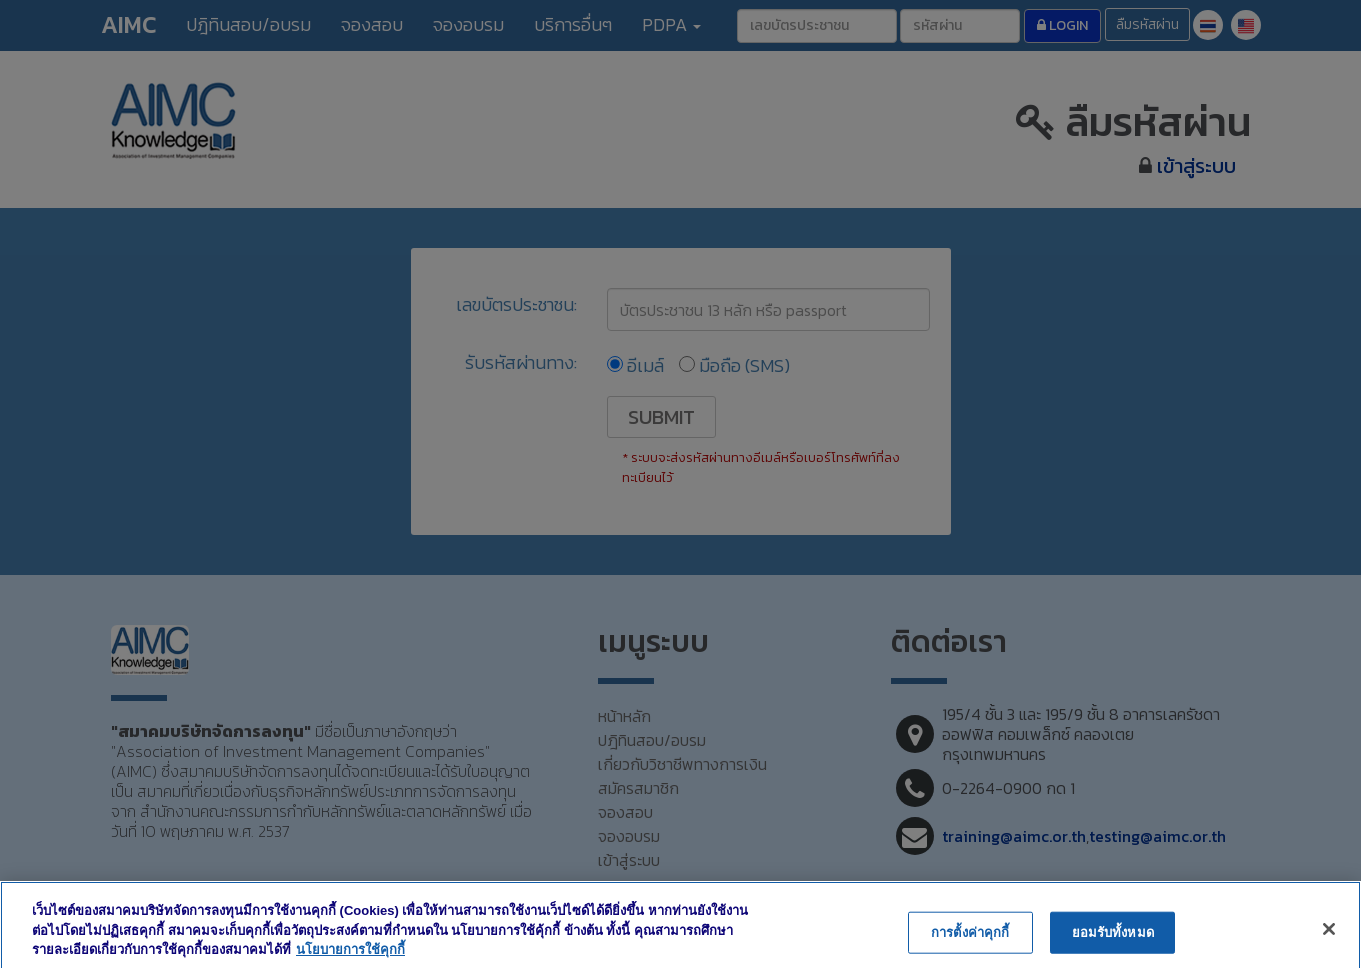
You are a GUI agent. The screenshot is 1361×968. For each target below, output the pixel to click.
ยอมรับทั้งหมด (1113, 946)
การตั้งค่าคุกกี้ (970, 946)
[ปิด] (1329, 943)
